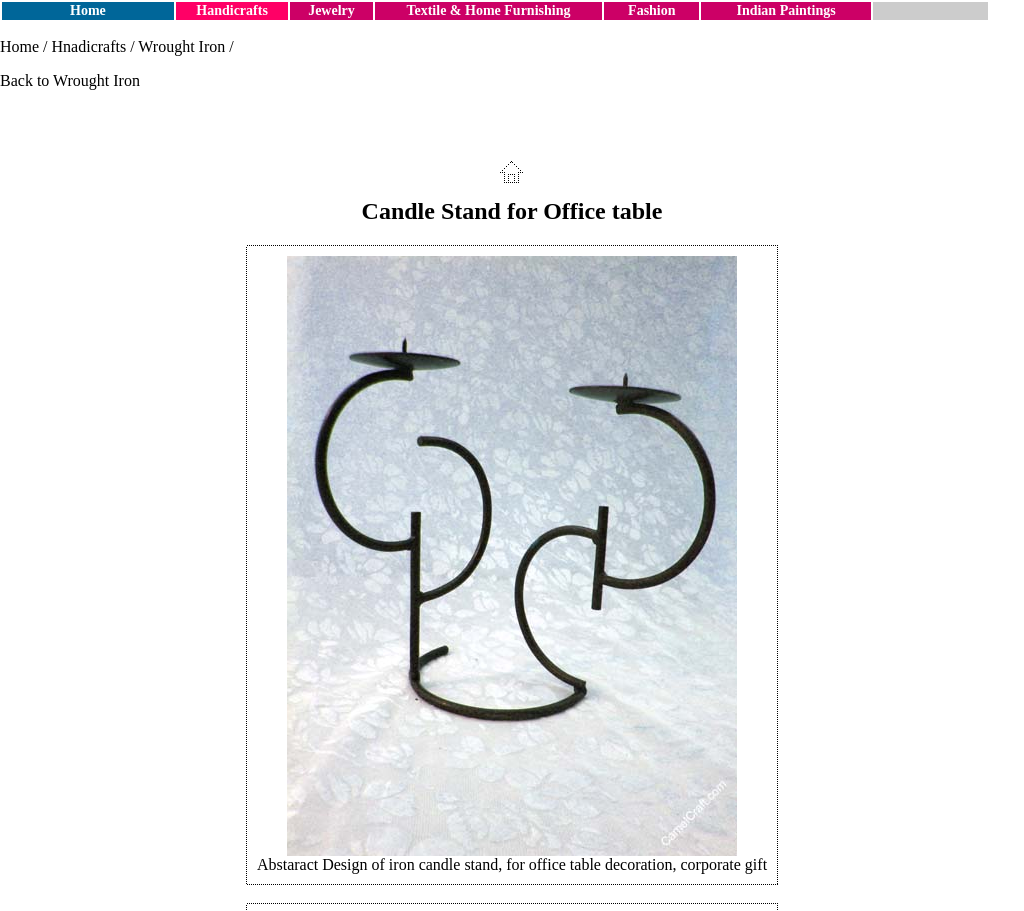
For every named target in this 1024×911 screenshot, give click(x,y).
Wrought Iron (181, 46)
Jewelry (331, 10)
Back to (26, 80)
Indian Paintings (785, 10)
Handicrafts (232, 10)
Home (88, 10)
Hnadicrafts (89, 46)
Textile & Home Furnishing (488, 10)
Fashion (651, 10)
